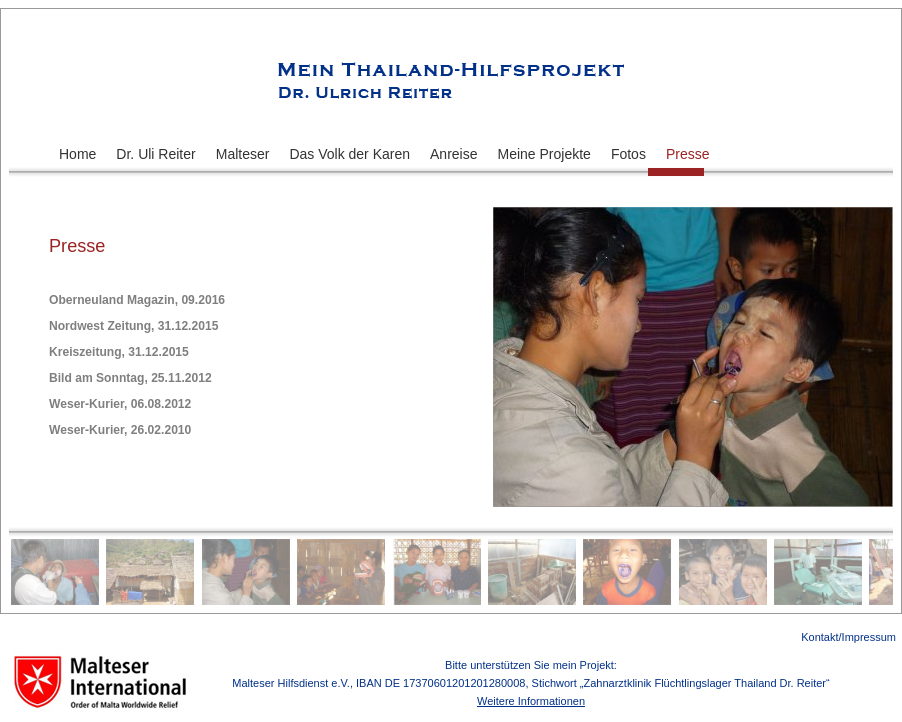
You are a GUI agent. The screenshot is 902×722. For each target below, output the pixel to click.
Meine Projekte (544, 154)
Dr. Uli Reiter (155, 154)
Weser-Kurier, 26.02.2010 (120, 430)
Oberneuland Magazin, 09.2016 (137, 300)
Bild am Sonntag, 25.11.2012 (130, 378)
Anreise (453, 154)
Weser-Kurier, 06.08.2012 (120, 404)
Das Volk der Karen (349, 154)
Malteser (243, 154)
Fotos (628, 154)
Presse (688, 154)
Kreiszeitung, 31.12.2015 (119, 352)
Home (77, 154)
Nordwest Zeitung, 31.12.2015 (133, 326)
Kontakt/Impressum (848, 637)
